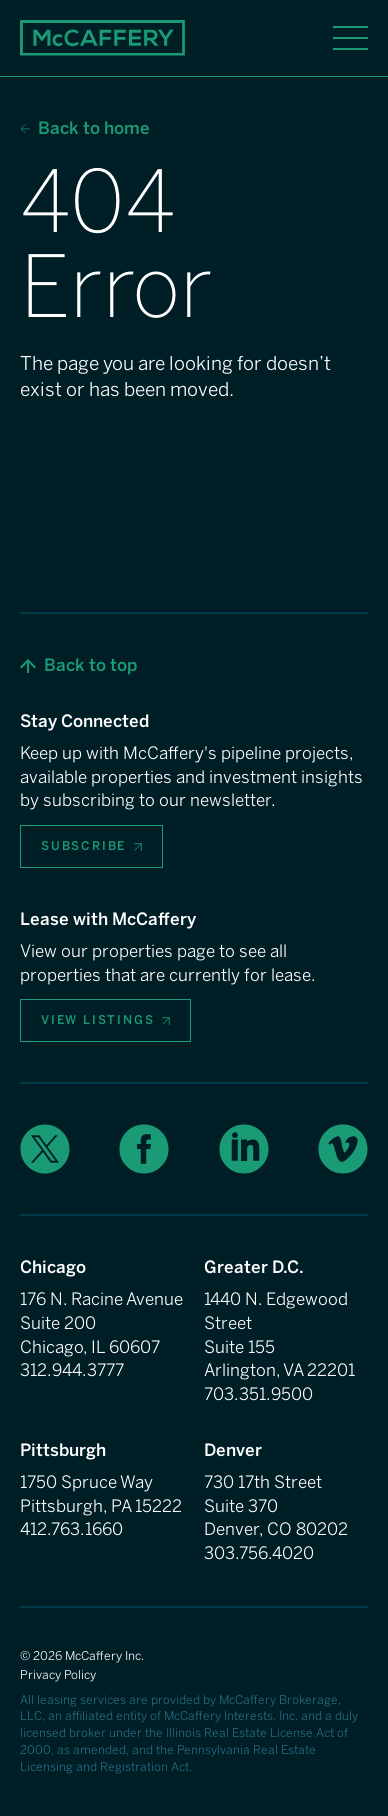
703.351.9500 (258, 1394)
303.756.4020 (259, 1553)
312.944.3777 (72, 1370)
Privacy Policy (58, 1675)
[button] (78, 666)
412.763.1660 (71, 1529)
